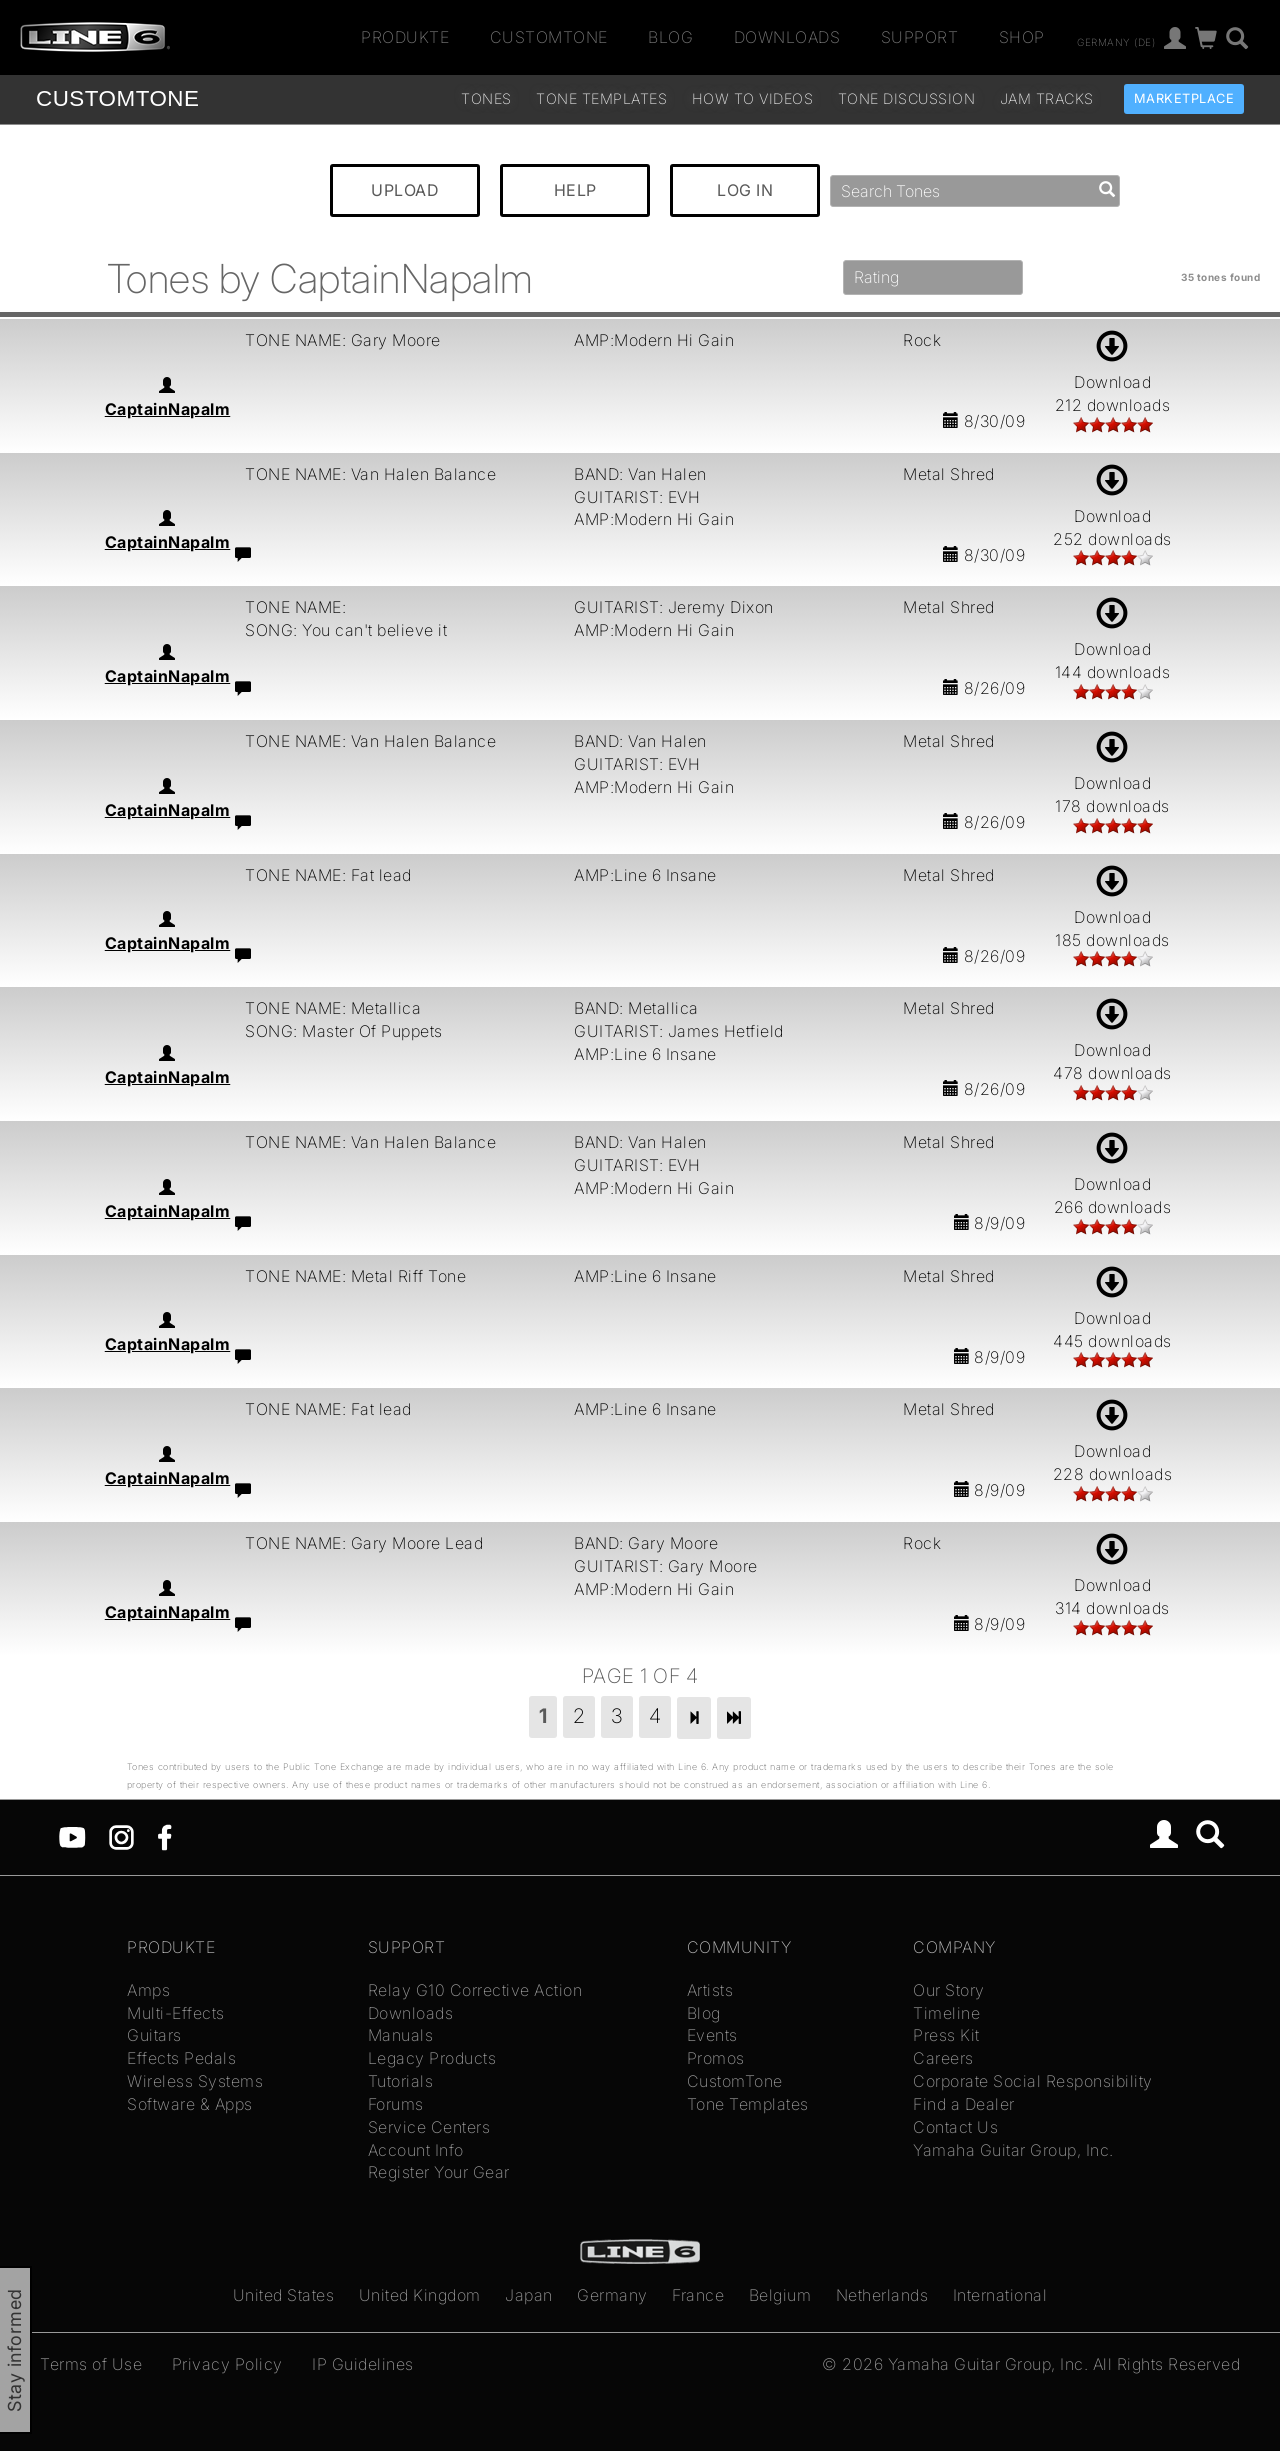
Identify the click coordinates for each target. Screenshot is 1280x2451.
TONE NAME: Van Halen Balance (370, 474)
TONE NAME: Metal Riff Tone (355, 1276)
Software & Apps (190, 2104)
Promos (716, 2058)
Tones (486, 98)
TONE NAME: (295, 607)
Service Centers (429, 2127)
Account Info (416, 2150)
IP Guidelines (363, 2364)
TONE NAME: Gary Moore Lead (364, 1543)
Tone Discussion (907, 98)
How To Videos (753, 98)
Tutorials (401, 2081)
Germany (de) (1116, 41)
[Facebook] (164, 1836)
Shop (1022, 37)
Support (920, 37)
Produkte (405, 37)
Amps (148, 1990)
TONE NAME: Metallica (333, 1008)
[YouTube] (72, 1836)
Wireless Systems (195, 2081)
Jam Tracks (1047, 98)
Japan (529, 2295)
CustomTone (549, 37)
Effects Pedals (181, 2058)
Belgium (780, 2295)
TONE (117, 98)
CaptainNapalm (168, 409)
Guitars (154, 2035)
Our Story (949, 1990)
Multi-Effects (176, 2013)
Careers (943, 2058)
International (1000, 2295)
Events (712, 2035)
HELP (575, 190)
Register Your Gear (439, 2172)
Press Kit (946, 2035)
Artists (710, 1990)
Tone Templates (601, 98)
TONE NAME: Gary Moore (343, 340)
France (698, 2295)
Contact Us (955, 2127)
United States (284, 2295)
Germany (612, 2295)
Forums (396, 2104)
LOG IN (745, 190)
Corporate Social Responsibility (1033, 2081)
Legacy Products (432, 2058)
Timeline (946, 2013)
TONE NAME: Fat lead (328, 875)
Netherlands (882, 2295)
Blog (670, 37)
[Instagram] (121, 1836)
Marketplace (1184, 98)
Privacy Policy (227, 2364)
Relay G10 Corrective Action (475, 1990)
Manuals (401, 2035)
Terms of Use (91, 2364)
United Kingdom (420, 2295)
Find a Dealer (964, 2104)
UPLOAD (405, 190)
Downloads (787, 37)
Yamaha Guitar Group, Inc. (1013, 2150)
